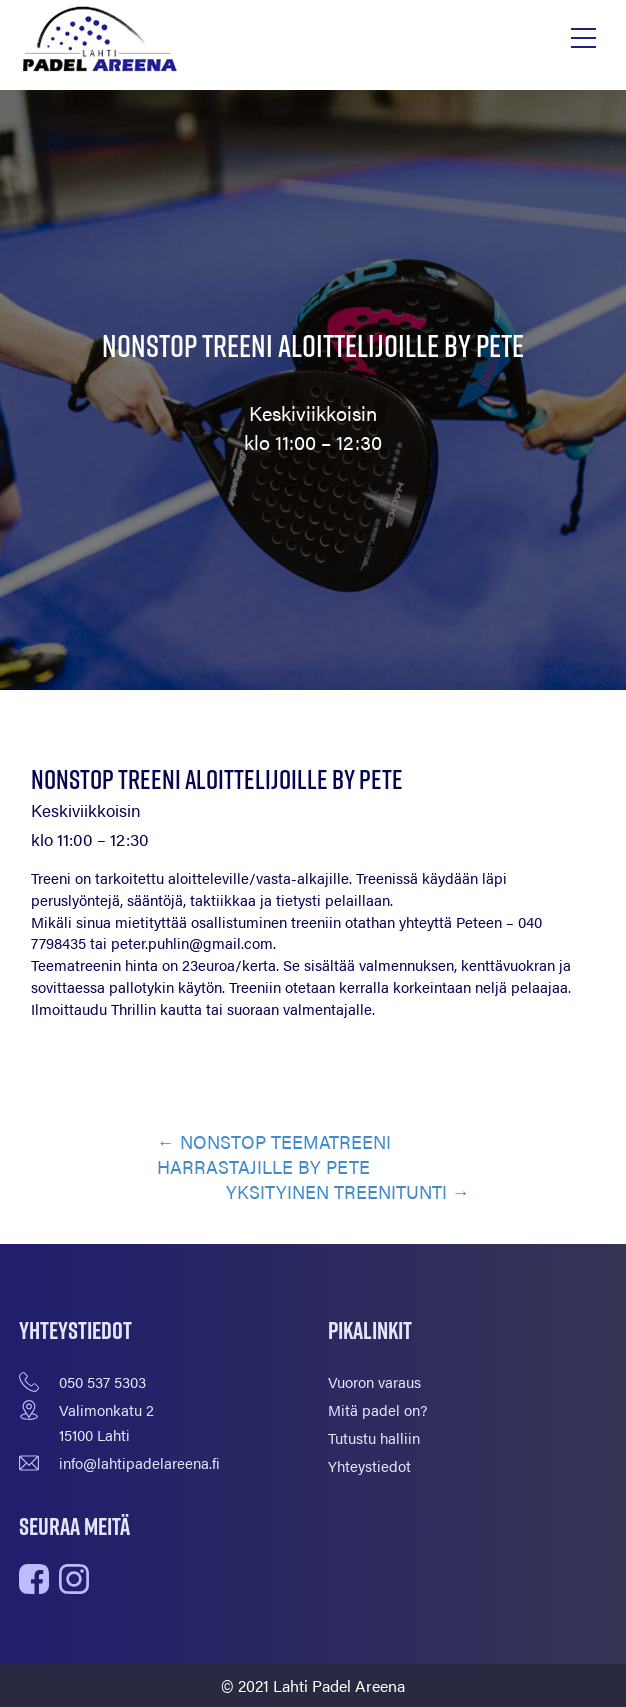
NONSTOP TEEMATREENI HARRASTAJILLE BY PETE (274, 1154)
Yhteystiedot (369, 1465)
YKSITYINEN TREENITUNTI (336, 1191)
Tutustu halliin (374, 1437)
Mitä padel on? (377, 1409)
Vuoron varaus (374, 1381)
